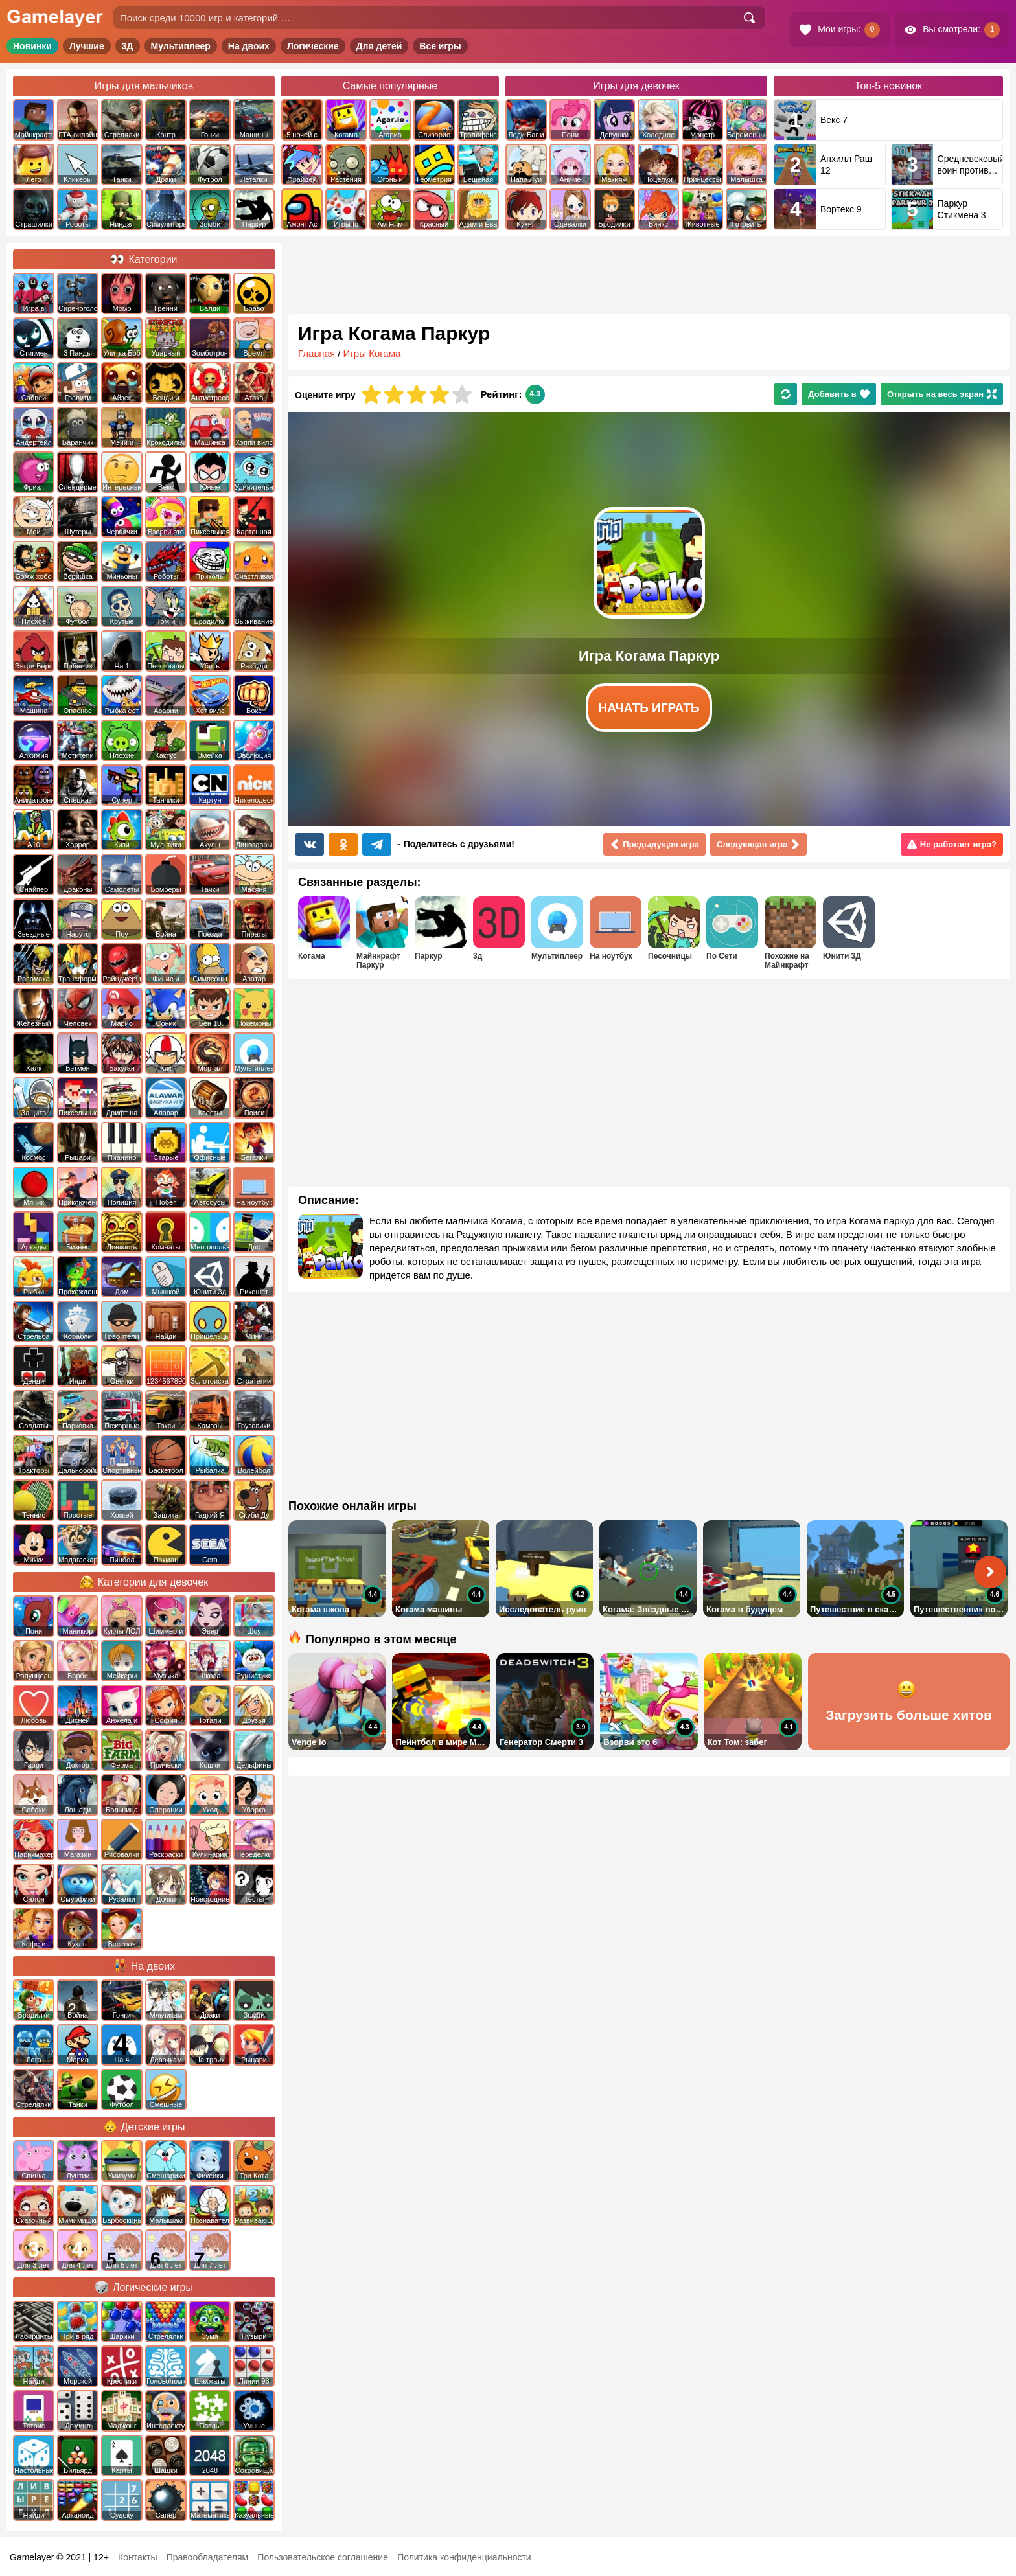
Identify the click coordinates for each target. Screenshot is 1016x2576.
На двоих (249, 46)
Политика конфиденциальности (464, 2557)
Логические (313, 46)
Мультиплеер (181, 46)
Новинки (32, 46)
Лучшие (86, 46)
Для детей (379, 46)
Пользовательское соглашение (322, 2557)
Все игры (440, 46)
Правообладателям (207, 2557)
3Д (127, 46)
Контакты (137, 2557)
